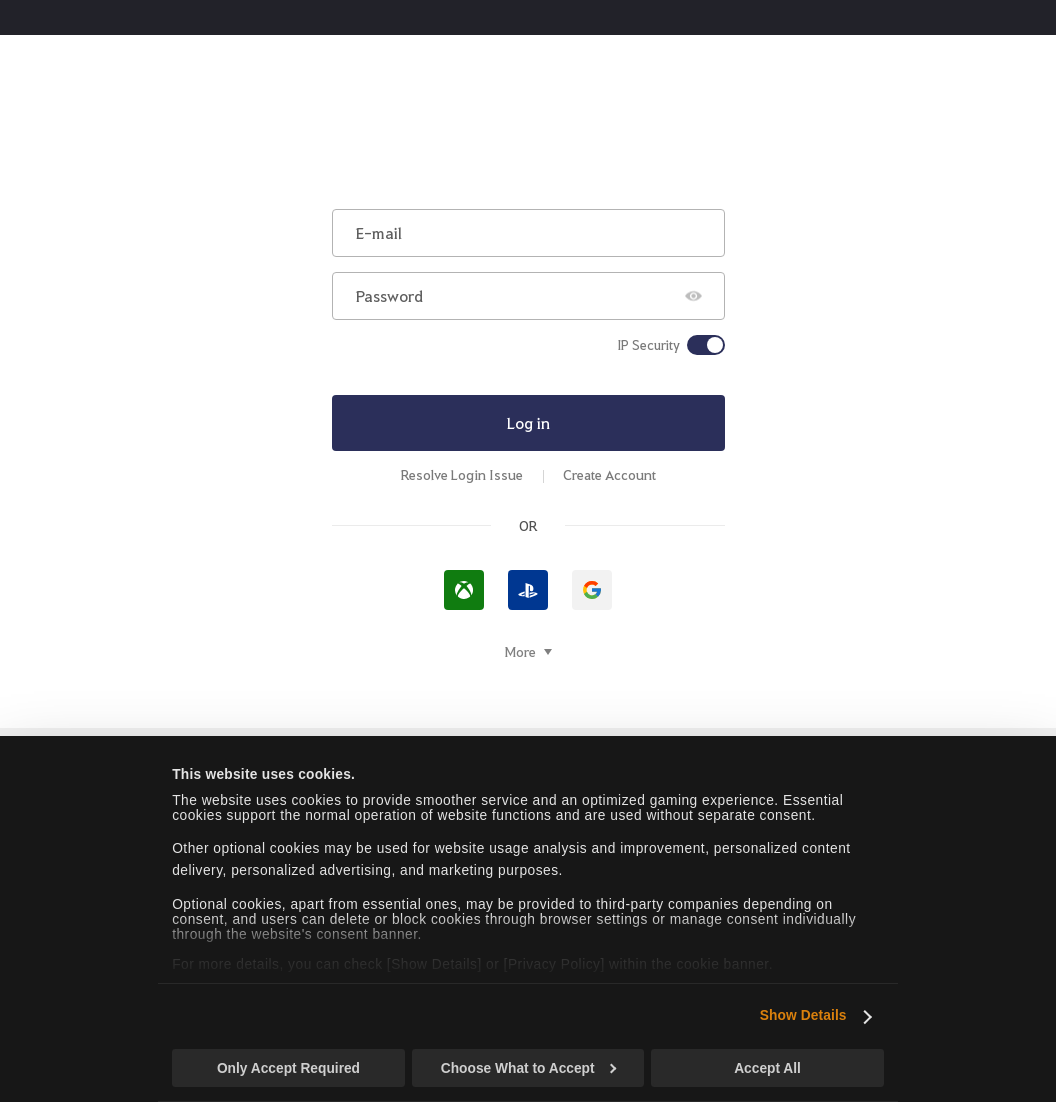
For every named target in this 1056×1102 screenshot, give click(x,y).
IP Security (648, 345)
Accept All (767, 1068)
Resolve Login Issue (462, 474)
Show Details (803, 1015)
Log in (528, 422)
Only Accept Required (288, 1068)
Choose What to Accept (529, 1068)
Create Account (609, 474)
